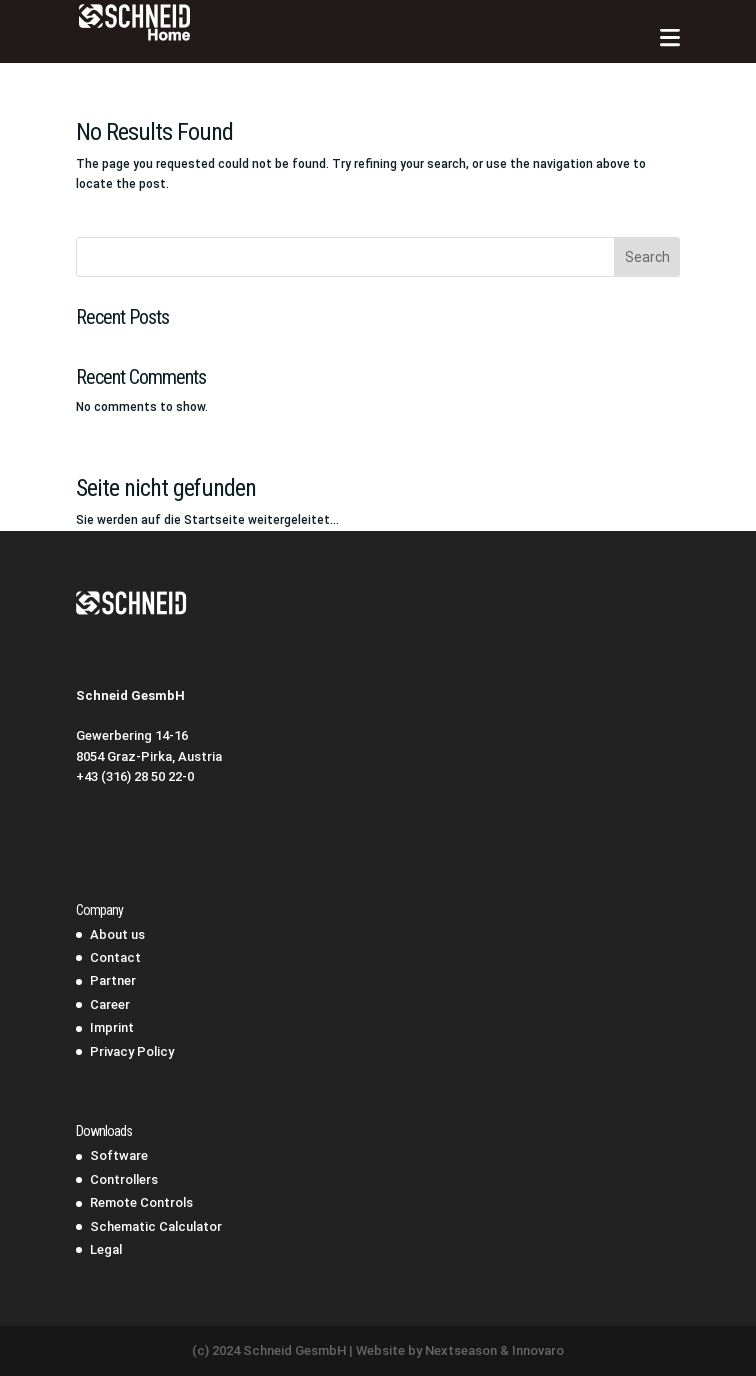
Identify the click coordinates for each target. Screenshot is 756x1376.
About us (117, 934)
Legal (106, 1249)
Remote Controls (141, 1202)
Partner (113, 980)
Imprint (112, 1027)
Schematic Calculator (156, 1226)
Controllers (124, 1179)
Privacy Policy (132, 1051)
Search (647, 257)
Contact (115, 957)
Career (110, 1004)
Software (119, 1155)
